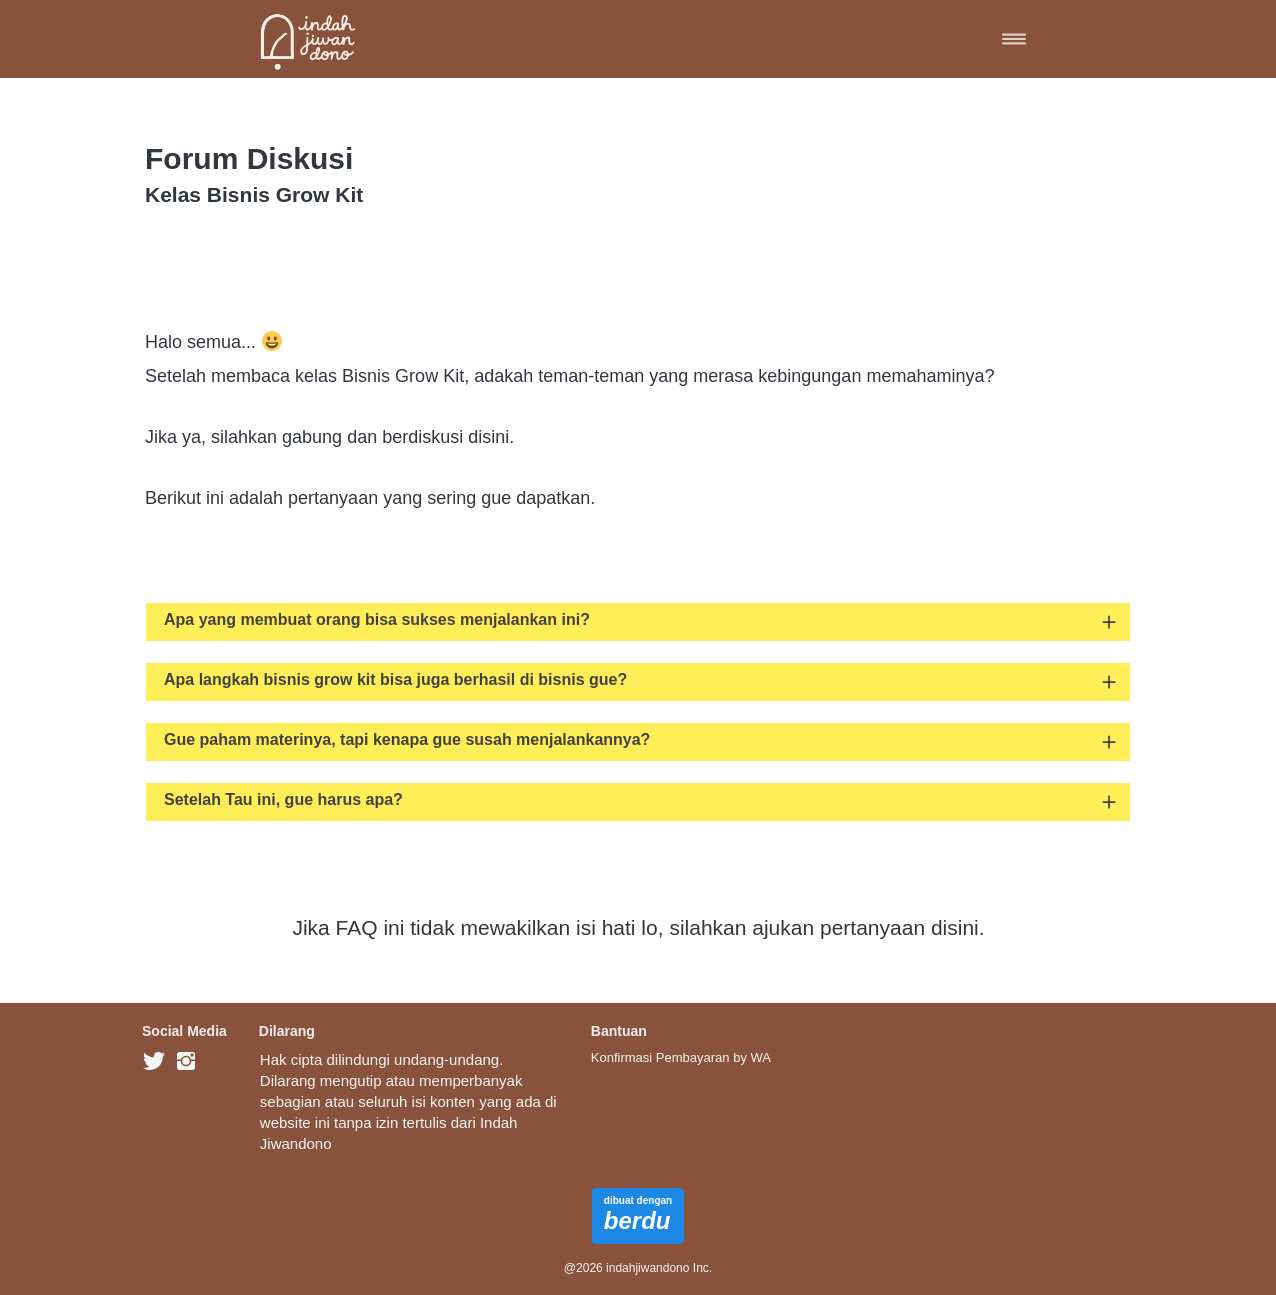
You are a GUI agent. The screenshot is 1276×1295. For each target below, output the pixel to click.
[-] (154, 1062)
